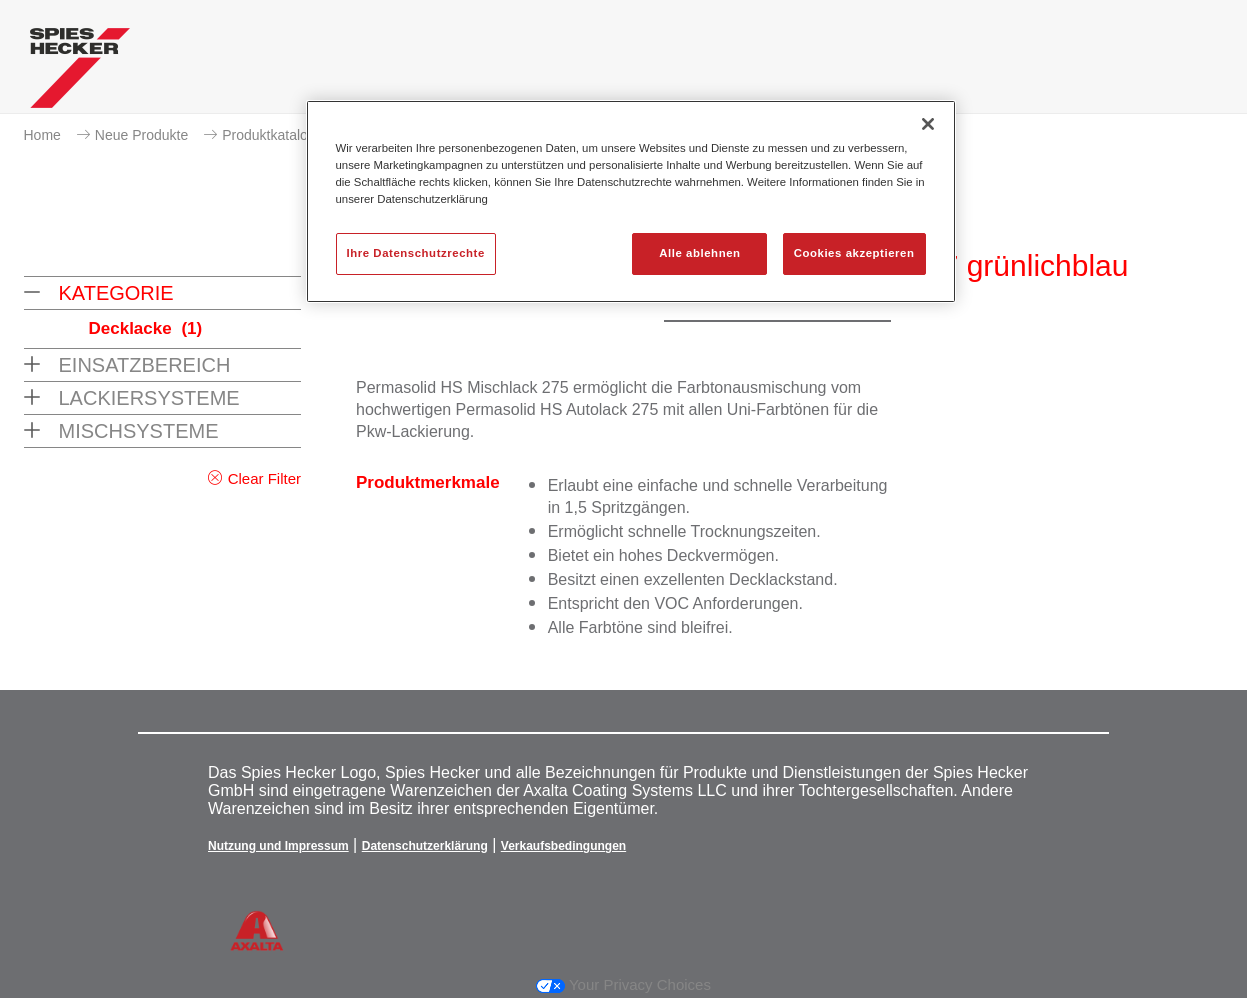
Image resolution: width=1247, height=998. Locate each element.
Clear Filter (264, 478)
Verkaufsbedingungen (563, 846)
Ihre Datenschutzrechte (416, 253)
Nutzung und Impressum (278, 846)
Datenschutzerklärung (425, 846)
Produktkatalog (268, 135)
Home (42, 135)
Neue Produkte (141, 135)
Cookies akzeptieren (854, 253)
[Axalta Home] (80, 73)
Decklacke (146, 328)
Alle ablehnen (699, 253)
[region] (631, 201)
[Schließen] (928, 124)
